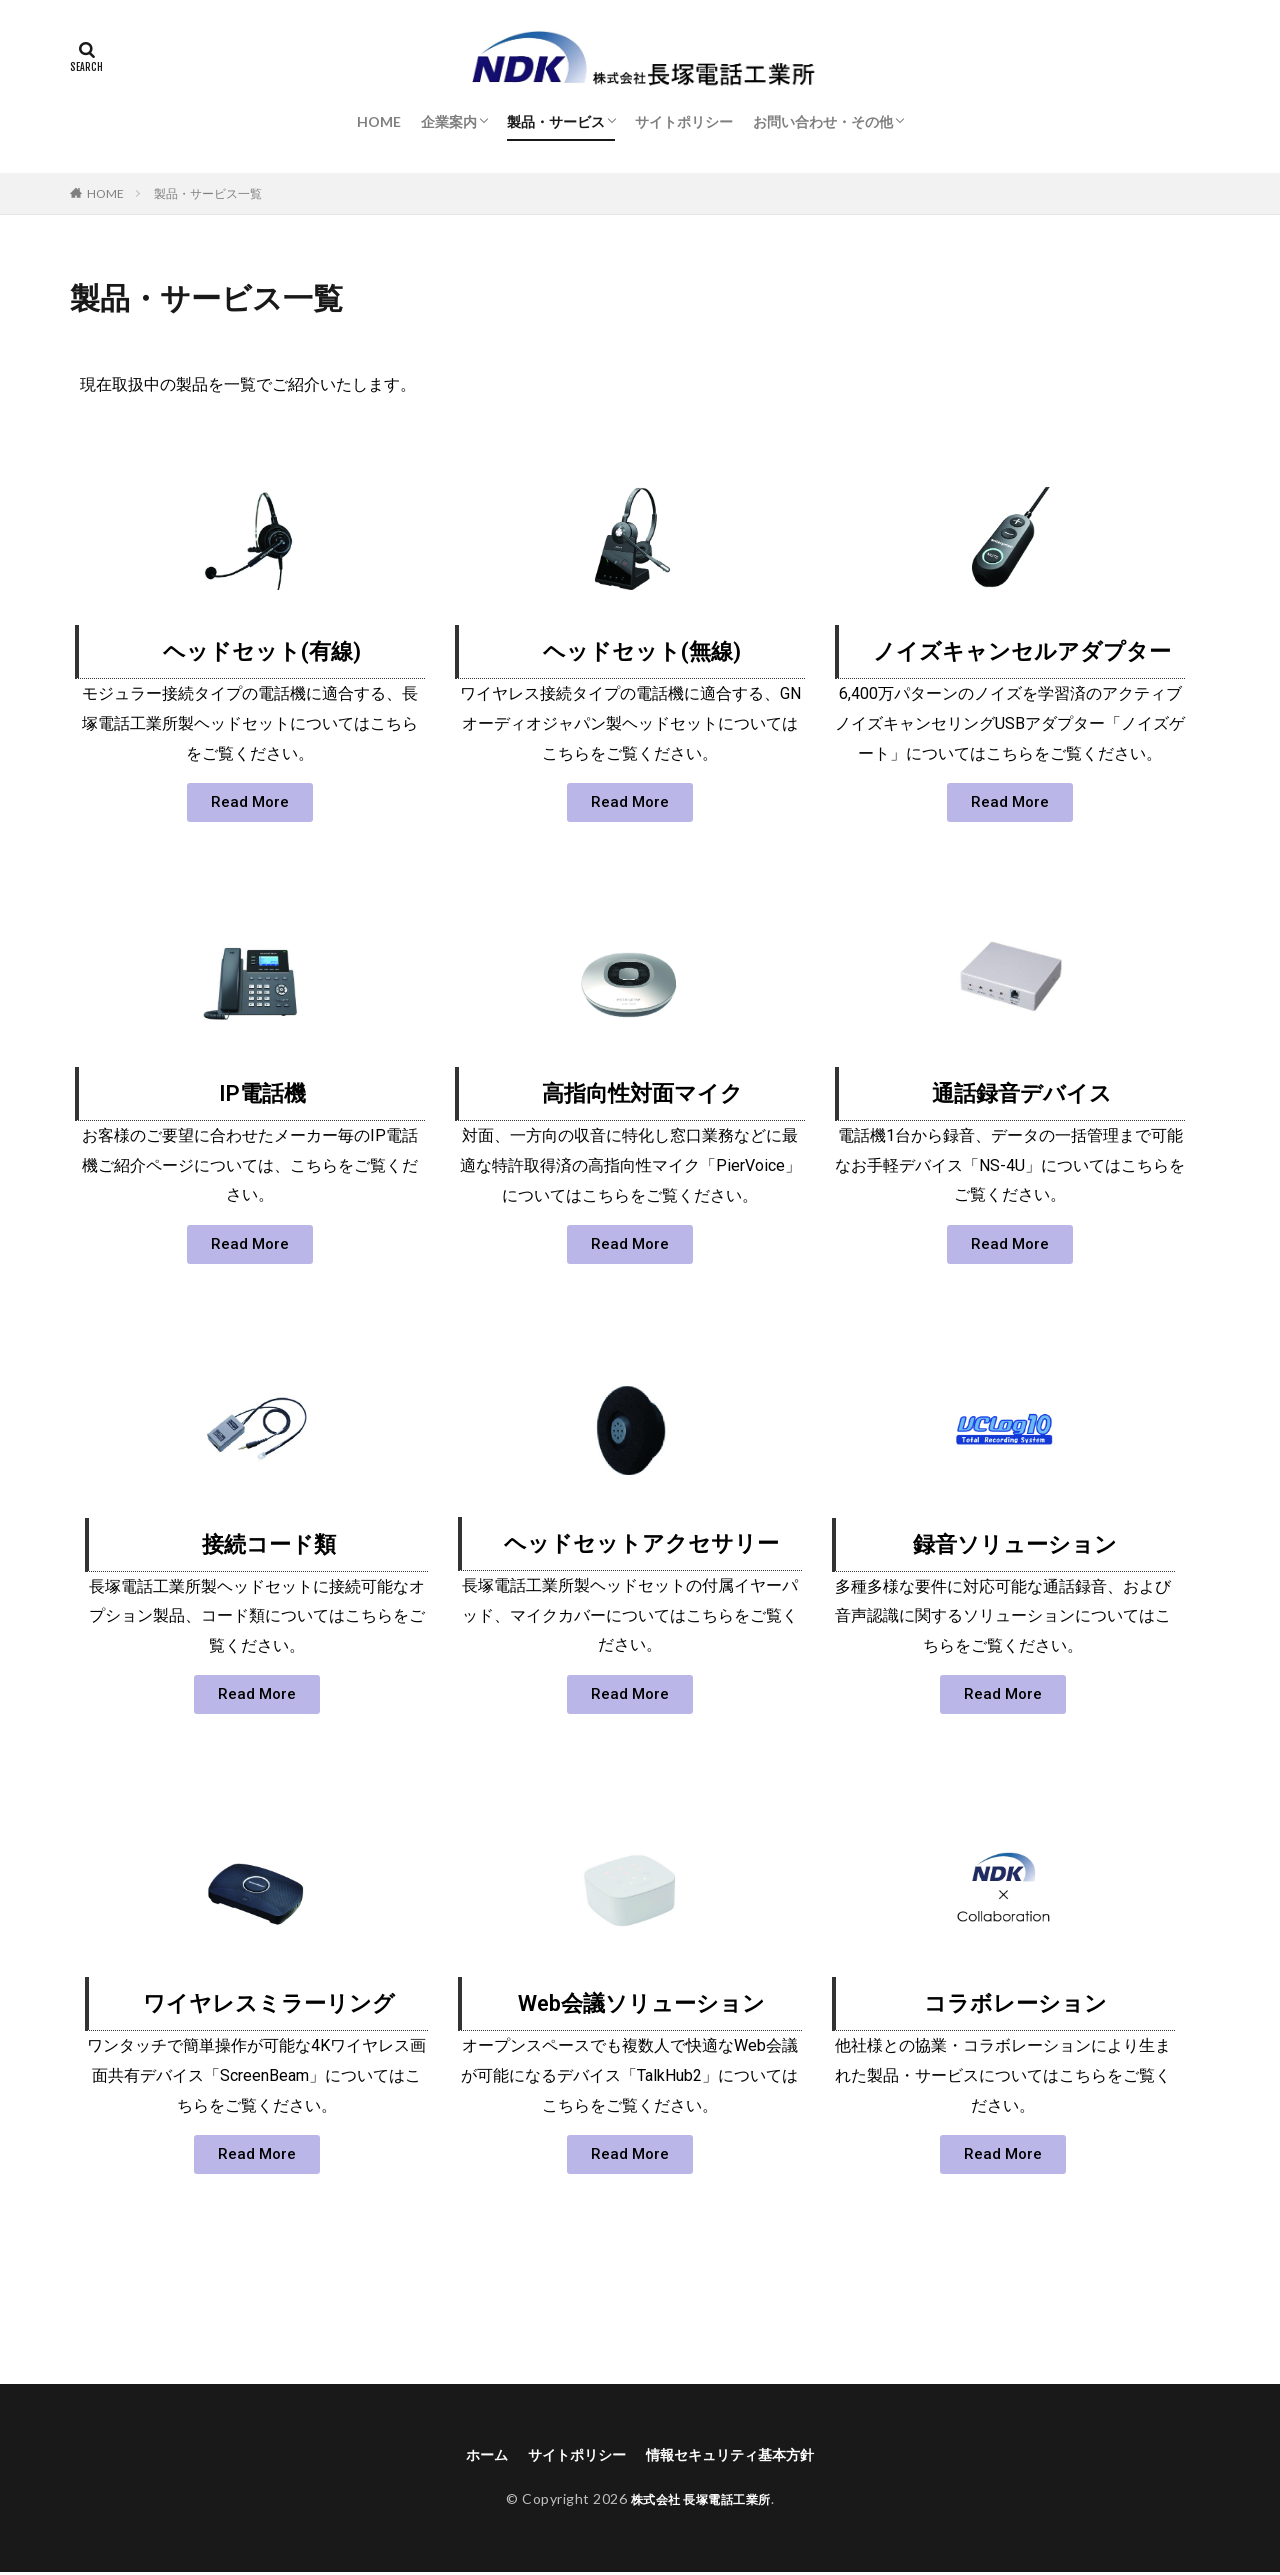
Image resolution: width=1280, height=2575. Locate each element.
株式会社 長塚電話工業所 (700, 2501)
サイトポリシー (684, 121)
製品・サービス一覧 (208, 193)
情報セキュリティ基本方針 (740, 2455)
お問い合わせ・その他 (823, 121)
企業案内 (449, 121)
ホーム (468, 2455)
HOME (379, 121)
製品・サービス (556, 121)
